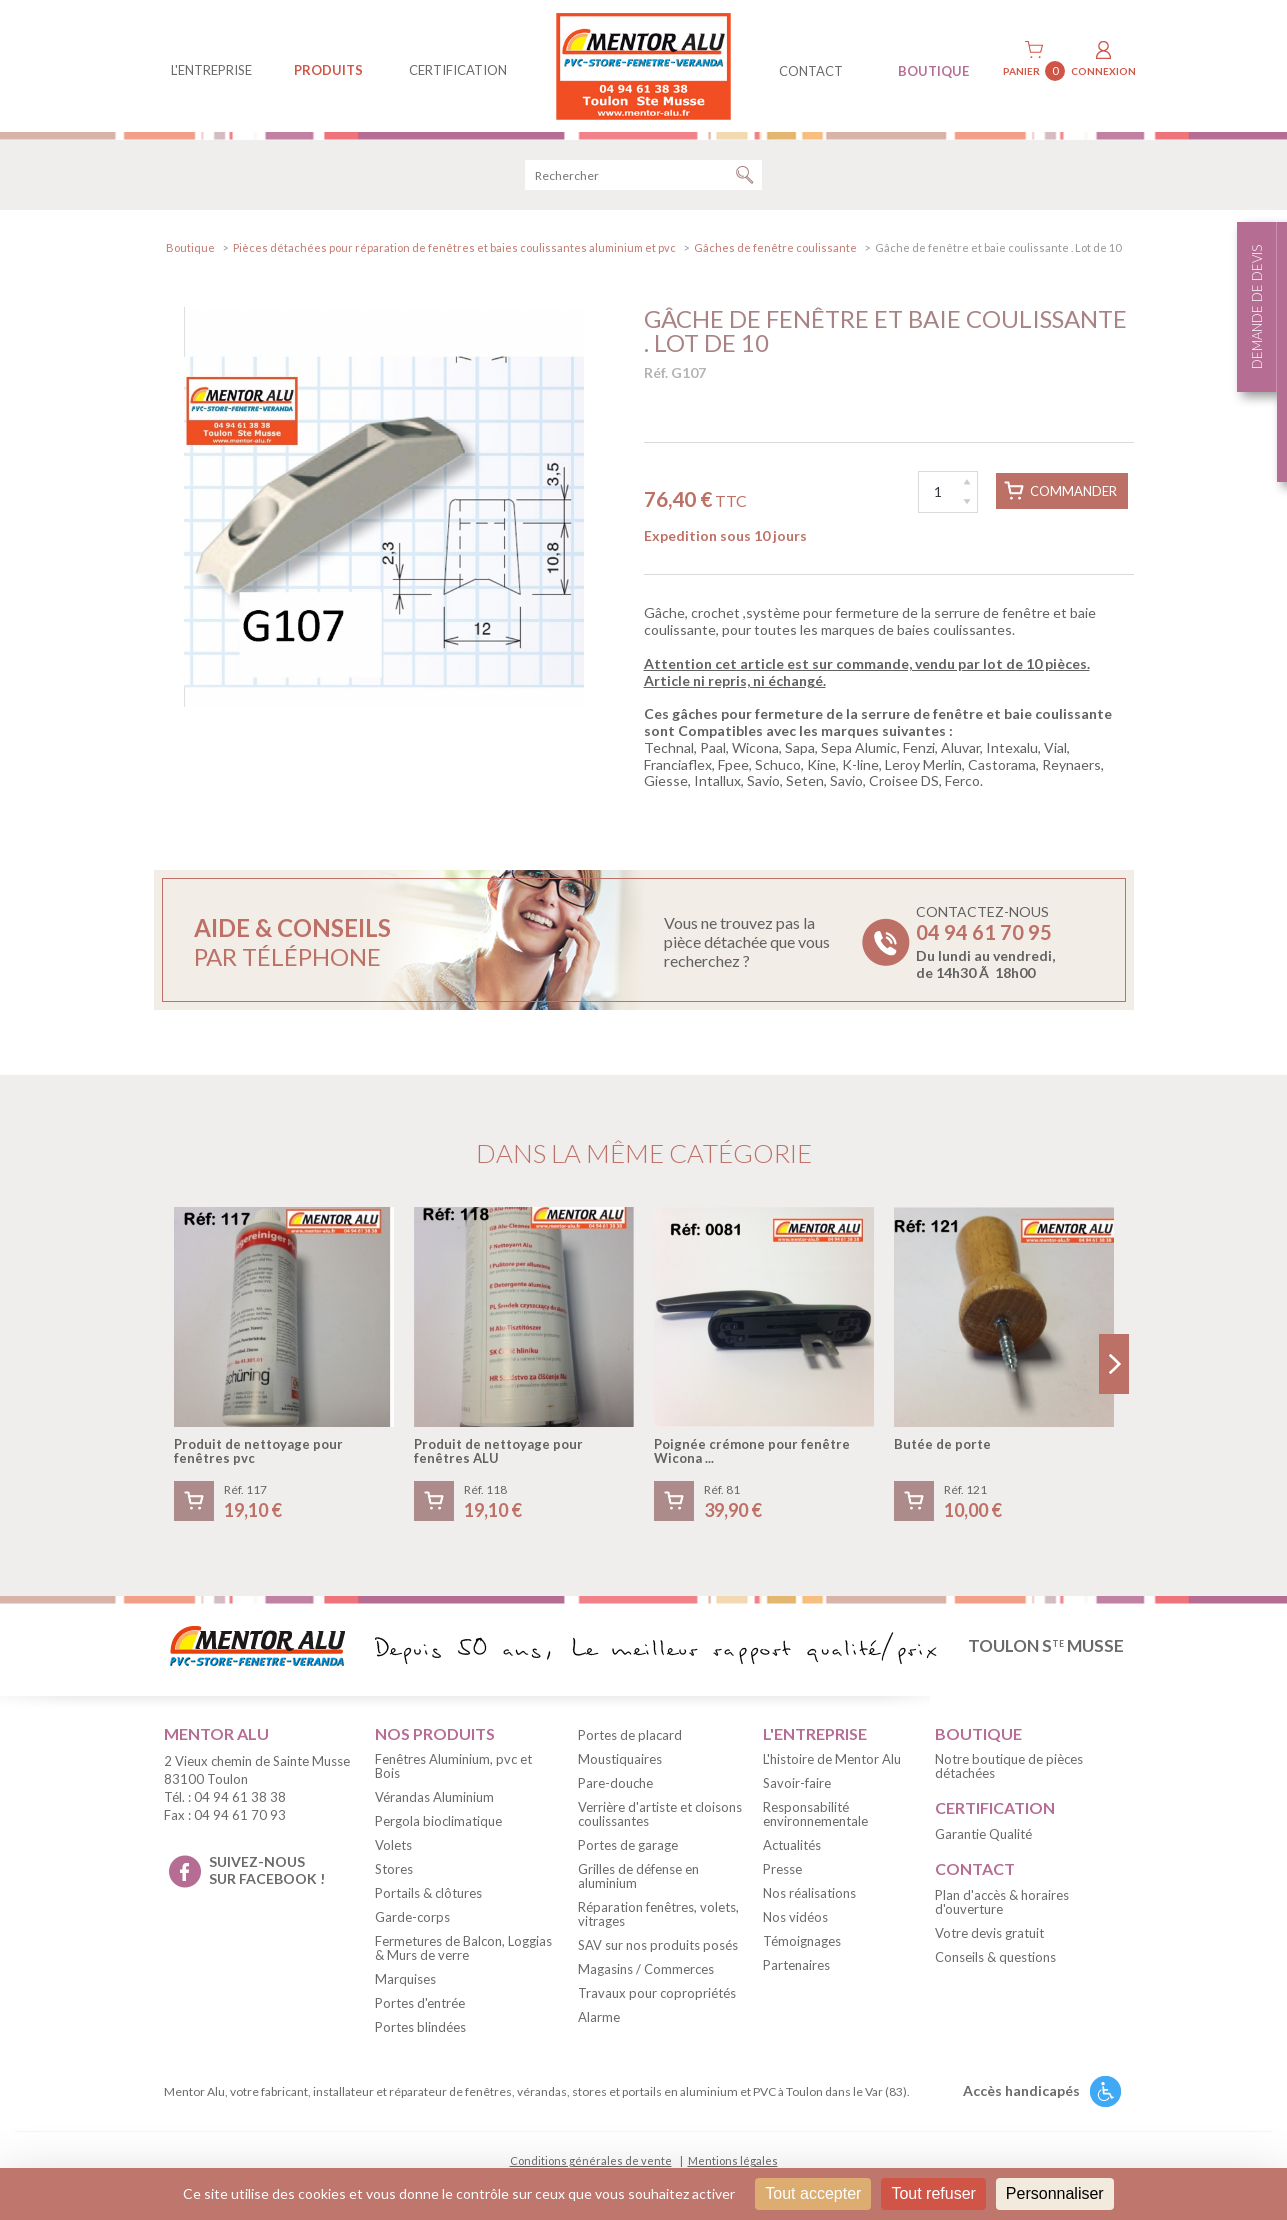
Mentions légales (733, 2160)
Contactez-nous (985, 942)
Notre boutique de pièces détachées (1009, 1766)
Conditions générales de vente (591, 2160)
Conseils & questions (995, 1957)
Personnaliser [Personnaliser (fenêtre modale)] (1055, 2193)
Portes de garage (628, 1845)
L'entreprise (211, 70)
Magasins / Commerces (646, 1969)
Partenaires (796, 1965)
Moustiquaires (620, 1759)
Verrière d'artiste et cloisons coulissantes (660, 1814)
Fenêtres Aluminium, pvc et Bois (453, 1766)
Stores (394, 1869)
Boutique (190, 247)
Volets (393, 1845)
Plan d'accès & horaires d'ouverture (1002, 1902)
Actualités (792, 1845)
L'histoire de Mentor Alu (832, 1759)
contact (811, 71)
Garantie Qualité (983, 1834)
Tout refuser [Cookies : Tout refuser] (933, 2193)
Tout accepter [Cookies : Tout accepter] (813, 2193)
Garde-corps (412, 1917)
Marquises (405, 1979)
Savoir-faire (797, 1783)
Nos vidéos (795, 1917)
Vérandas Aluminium (434, 1797)
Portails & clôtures (428, 1893)
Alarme (599, 2017)
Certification (458, 70)
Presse (782, 1869)
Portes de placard (630, 1735)
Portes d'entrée (420, 2003)
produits (328, 70)
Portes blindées (420, 2027)
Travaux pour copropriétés (657, 1993)
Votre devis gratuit (989, 1933)
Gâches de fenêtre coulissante (775, 247)
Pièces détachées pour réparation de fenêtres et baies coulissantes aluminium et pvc (454, 247)
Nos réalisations (809, 1893)
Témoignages (802, 1941)
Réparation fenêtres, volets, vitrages (658, 1914)
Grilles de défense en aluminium (638, 1876)
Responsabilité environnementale (815, 1814)
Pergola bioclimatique (438, 1821)
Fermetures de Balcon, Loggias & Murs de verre (463, 1948)
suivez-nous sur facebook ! (267, 1870)
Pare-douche (615, 1783)
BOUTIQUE (933, 71)
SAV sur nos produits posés (658, 1945)
